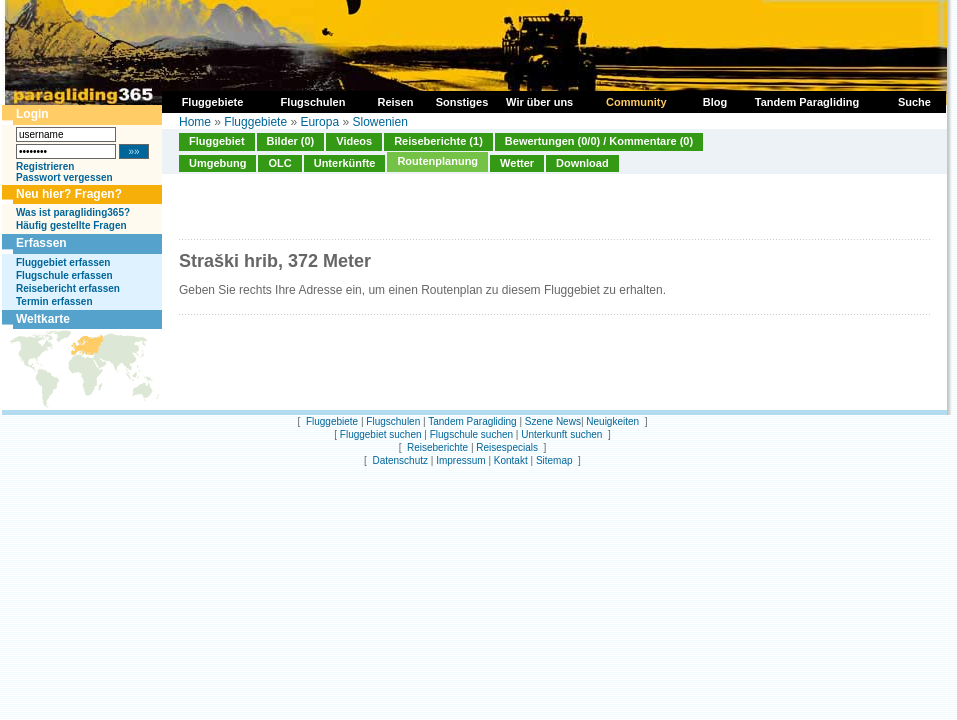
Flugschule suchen (471, 434)
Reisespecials (507, 447)
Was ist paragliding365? (73, 212)
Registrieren (45, 166)
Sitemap (554, 460)
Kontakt (511, 460)
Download (582, 163)
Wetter (517, 163)
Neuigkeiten (612, 421)
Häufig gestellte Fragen (71, 225)
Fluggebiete (255, 122)
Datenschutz (400, 460)
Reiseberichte (437, 447)
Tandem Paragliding (472, 421)
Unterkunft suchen (561, 434)
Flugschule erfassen (64, 275)
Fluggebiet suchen (381, 434)
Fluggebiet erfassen (63, 262)
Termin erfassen (54, 301)
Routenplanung (437, 161)
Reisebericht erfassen (68, 288)
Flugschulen (393, 421)
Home (195, 122)
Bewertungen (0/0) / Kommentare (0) (599, 141)
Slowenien (379, 122)
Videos (354, 141)
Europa (319, 122)
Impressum (460, 460)
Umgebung (217, 163)
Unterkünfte (345, 163)
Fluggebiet (217, 141)
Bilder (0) (291, 141)
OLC (279, 163)
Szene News (553, 421)
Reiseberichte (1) (438, 141)
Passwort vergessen (64, 177)
